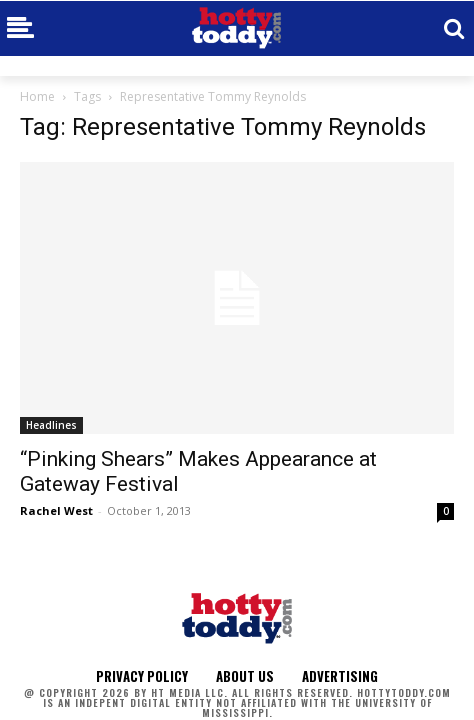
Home (37, 96)
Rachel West (56, 510)
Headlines (51, 425)
